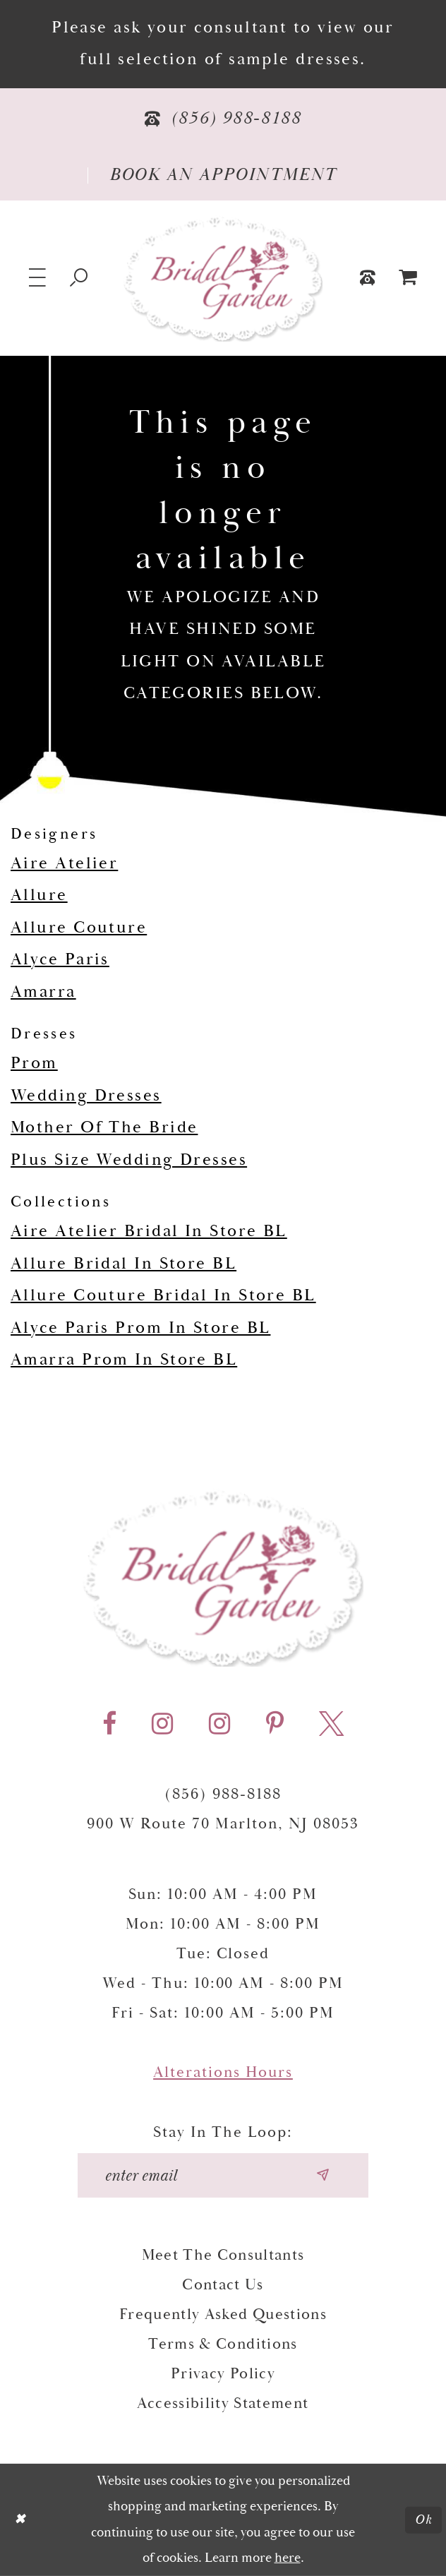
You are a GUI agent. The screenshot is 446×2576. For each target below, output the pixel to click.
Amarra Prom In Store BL (124, 1359)
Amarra (43, 991)
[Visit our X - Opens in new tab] (331, 1723)
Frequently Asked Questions (223, 2315)
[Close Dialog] (19, 2520)
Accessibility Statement (222, 2404)
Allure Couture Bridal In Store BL (163, 1295)
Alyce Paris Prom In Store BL (140, 1327)
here (288, 2558)
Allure (39, 895)
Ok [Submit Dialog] (424, 2520)
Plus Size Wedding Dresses (129, 1159)
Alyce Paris (60, 959)
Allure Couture (79, 927)
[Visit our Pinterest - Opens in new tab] (275, 1723)
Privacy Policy (223, 2374)
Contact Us (222, 2285)
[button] (38, 278)
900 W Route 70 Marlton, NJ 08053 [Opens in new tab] (223, 1824)
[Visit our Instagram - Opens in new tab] (162, 1723)
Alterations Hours (223, 2073)
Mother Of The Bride (104, 1127)
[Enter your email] (223, 2175)
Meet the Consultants (223, 2255)
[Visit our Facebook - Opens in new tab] (109, 1723)
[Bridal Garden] (223, 278)
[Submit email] (322, 2175)
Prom (34, 1063)
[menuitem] (408, 278)
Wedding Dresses (86, 1095)
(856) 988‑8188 (222, 1794)
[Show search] (79, 278)
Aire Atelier (64, 863)
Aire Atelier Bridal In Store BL (149, 1231)
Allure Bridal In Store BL (123, 1263)
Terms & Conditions (222, 2344)
